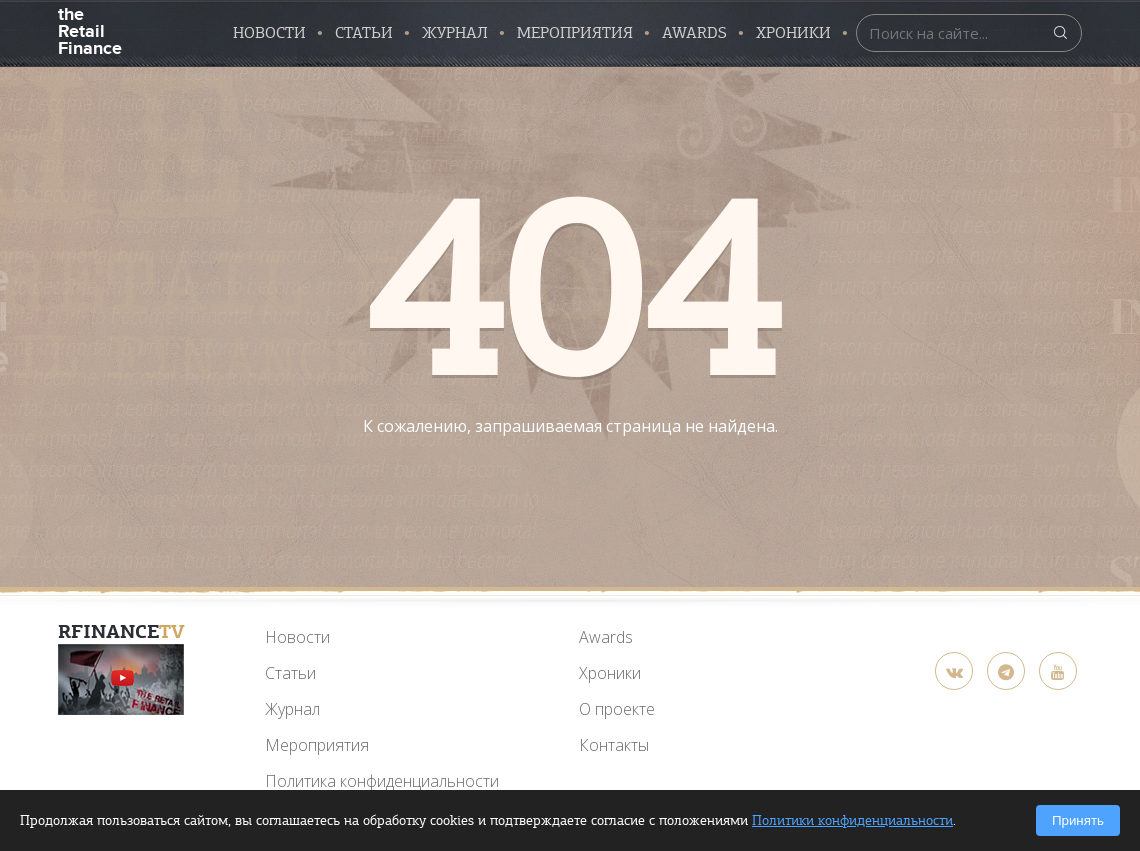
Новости (269, 33)
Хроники (793, 33)
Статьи (364, 33)
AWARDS (694, 33)
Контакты (614, 745)
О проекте (617, 709)
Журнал (455, 33)
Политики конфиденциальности (852, 820)
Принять (1078, 820)
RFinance (121, 631)
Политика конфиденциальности (382, 781)
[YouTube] (121, 679)
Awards (606, 637)
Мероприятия (575, 33)
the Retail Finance (89, 29)
